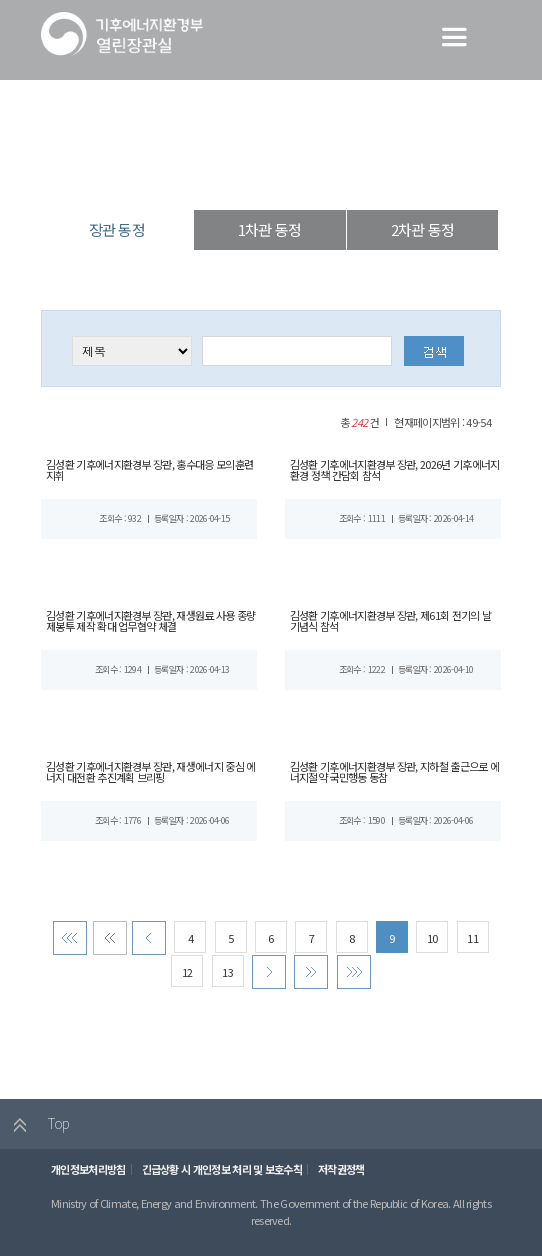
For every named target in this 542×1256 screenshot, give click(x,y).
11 (477, 944)
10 (436, 944)
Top (36, 1133)
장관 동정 (343, 174)
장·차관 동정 (265, 174)
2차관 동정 (422, 229)
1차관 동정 (269, 229)
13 (227, 978)
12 (185, 978)
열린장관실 (183, 174)
